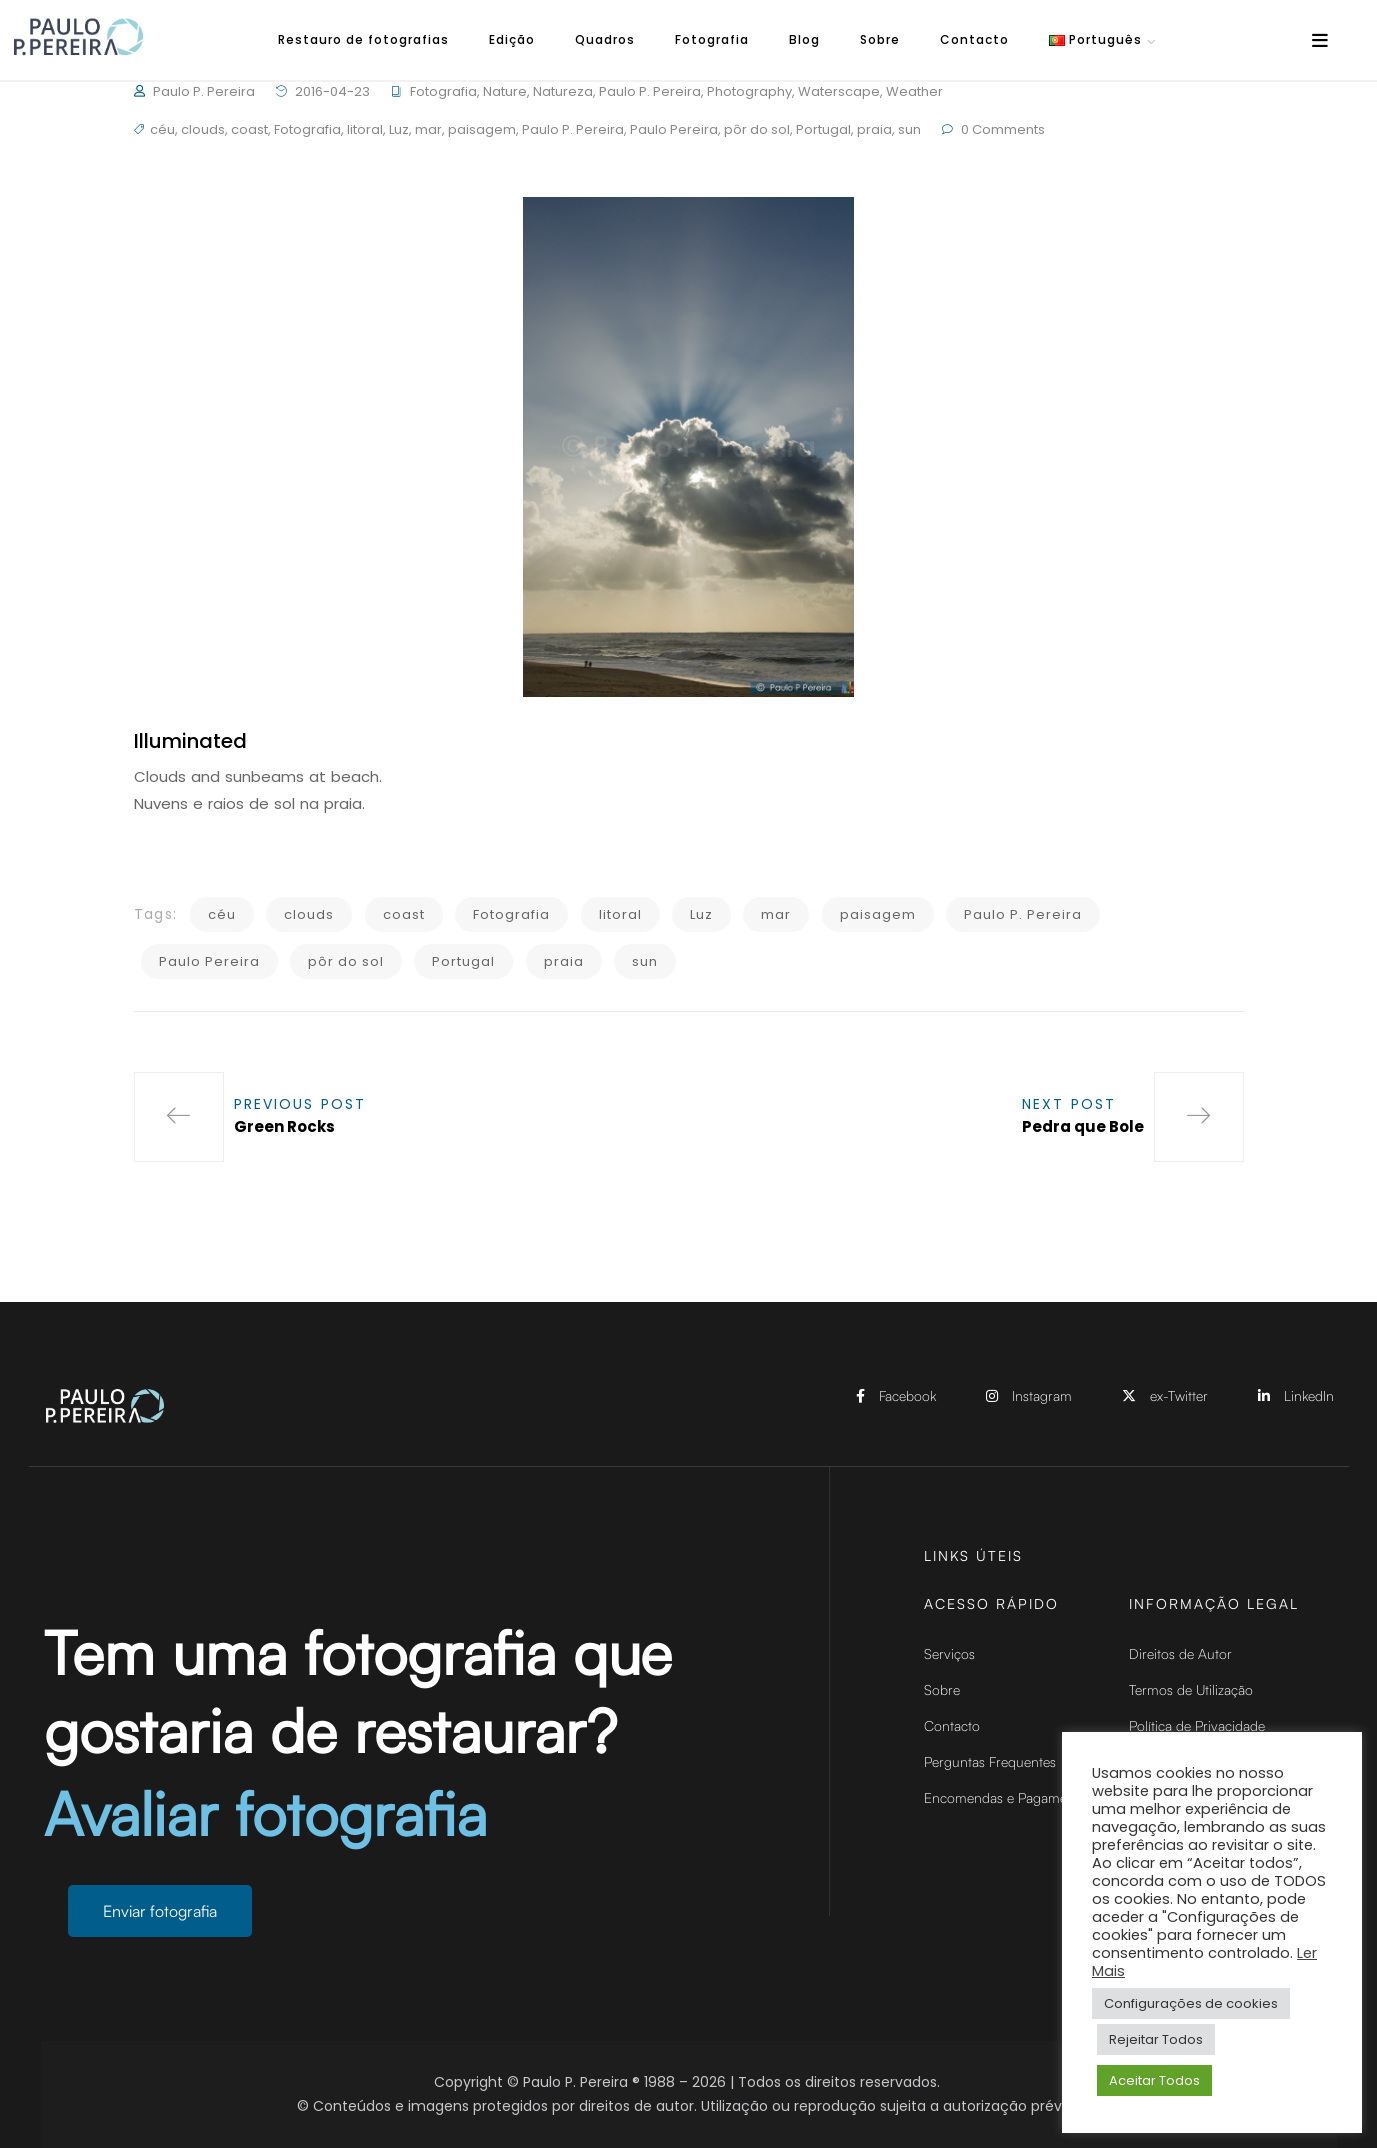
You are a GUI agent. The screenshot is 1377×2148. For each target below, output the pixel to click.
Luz (399, 129)
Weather (914, 91)
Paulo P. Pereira (204, 91)
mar (428, 129)
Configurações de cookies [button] (1191, 2003)
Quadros (605, 39)
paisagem (482, 129)
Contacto (974, 39)
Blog (804, 39)
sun (909, 129)
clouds (203, 129)
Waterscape (839, 91)
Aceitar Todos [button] (1154, 2080)
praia (874, 129)
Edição (512, 39)
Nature (505, 91)
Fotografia (712, 39)
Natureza (563, 91)
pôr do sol (757, 129)
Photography (749, 91)
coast (249, 129)
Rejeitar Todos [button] (1156, 2039)
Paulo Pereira (674, 129)
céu (162, 129)
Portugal (823, 129)
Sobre (880, 39)
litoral (365, 129)
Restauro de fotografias (363, 39)
